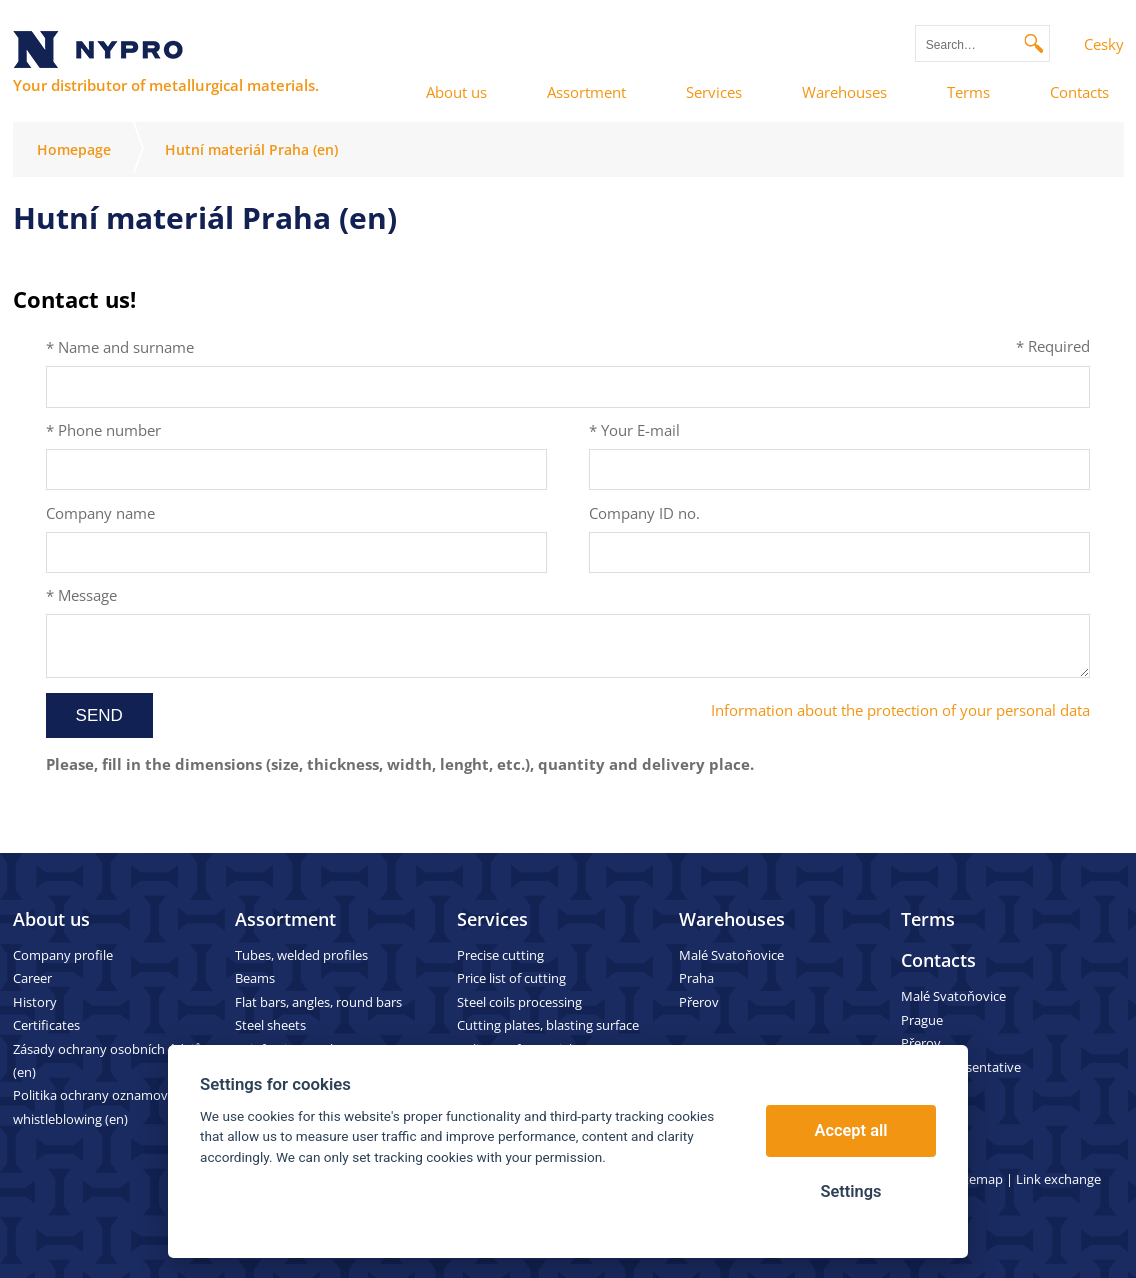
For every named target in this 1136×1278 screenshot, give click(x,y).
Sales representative (961, 1067)
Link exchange (1058, 1179)
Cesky (1104, 44)
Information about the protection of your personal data (900, 710)
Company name (100, 513)
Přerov (699, 1002)
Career (32, 978)
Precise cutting (500, 955)
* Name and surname (120, 347)
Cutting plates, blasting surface (548, 1025)
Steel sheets (270, 1025)
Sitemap (978, 1179)
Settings (850, 1191)
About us (51, 919)
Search (1034, 43)
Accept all (851, 1130)
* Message (81, 595)
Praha (696, 978)
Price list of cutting (511, 978)
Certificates (46, 1025)
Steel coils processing (519, 1002)
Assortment (285, 919)
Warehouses (732, 919)
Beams (255, 978)
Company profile (63, 955)
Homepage (74, 149)
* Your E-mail (634, 430)
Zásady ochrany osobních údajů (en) (107, 1060)
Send (99, 715)
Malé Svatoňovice (731, 955)
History (35, 1002)
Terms (928, 919)
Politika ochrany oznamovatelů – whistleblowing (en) (110, 1106)
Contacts (938, 960)
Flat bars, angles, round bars (318, 1002)
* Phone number (103, 430)
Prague (922, 1020)
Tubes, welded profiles (301, 955)
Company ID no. (644, 513)
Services (492, 919)
